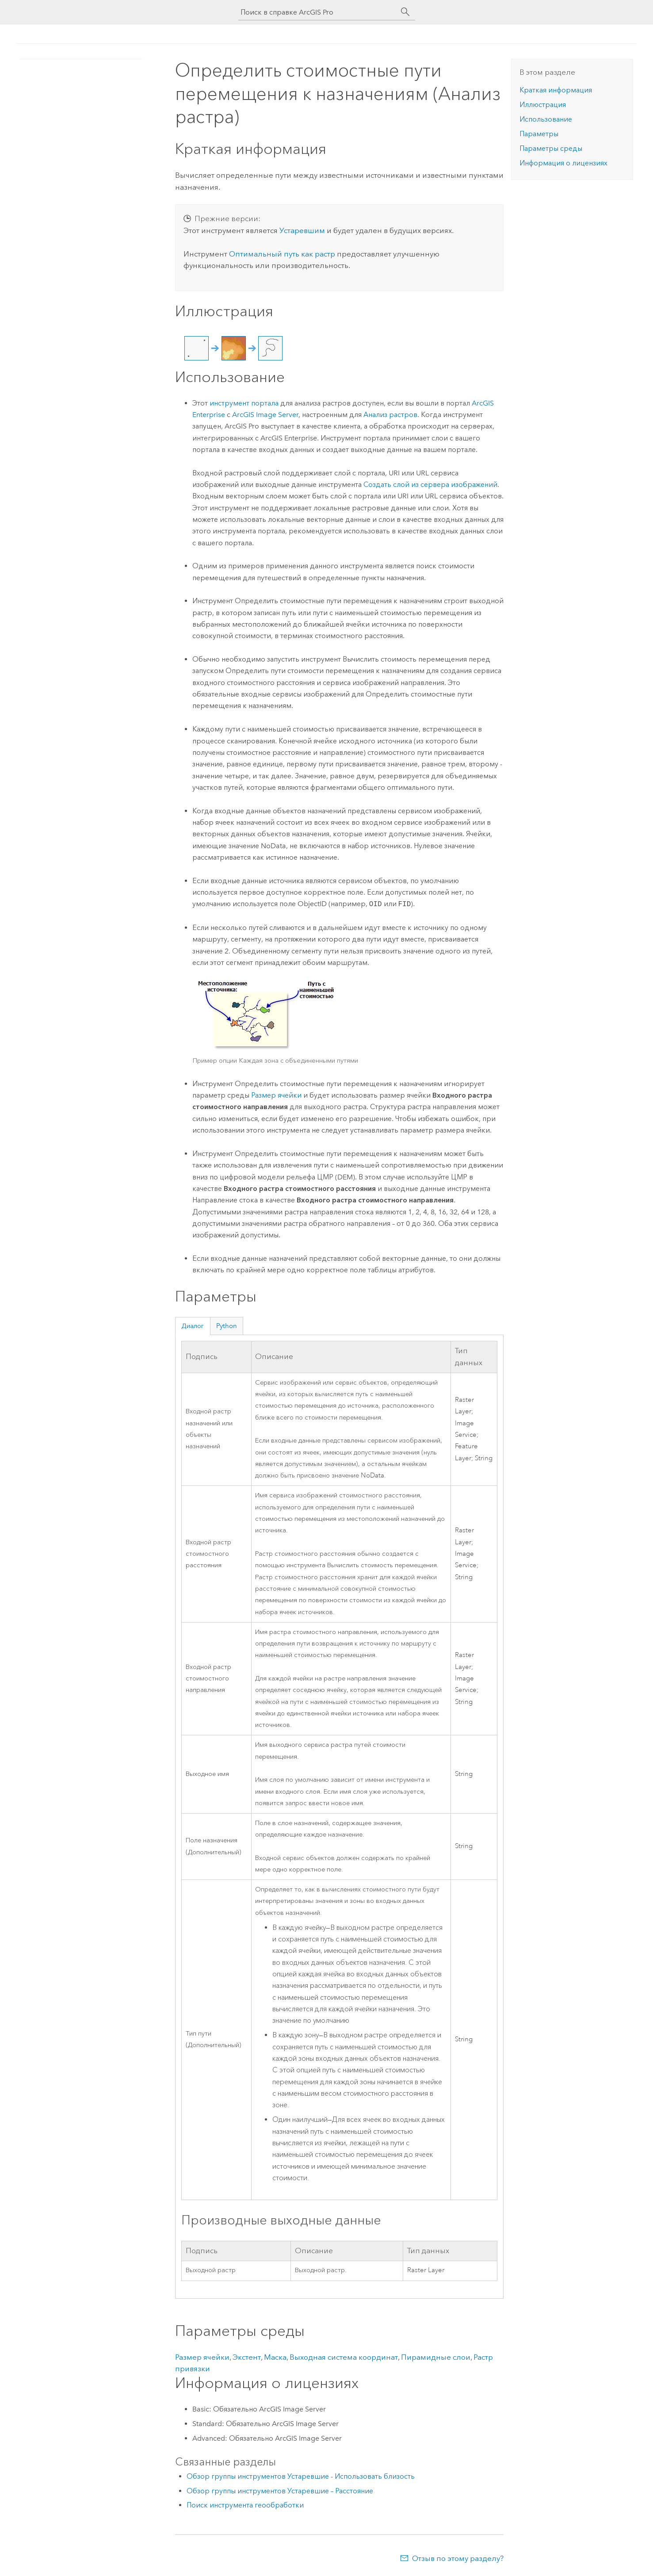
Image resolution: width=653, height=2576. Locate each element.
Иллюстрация (542, 104)
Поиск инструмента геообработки (245, 2505)
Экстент (247, 2357)
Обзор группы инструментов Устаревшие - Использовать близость (301, 2476)
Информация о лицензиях (563, 163)
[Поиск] (405, 12)
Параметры (538, 134)
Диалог (192, 1326)
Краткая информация (555, 90)
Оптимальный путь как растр (282, 253)
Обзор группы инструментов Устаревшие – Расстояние (280, 2491)
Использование (545, 119)
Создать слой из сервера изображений (430, 484)
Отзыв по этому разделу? (458, 2558)
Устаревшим (302, 230)
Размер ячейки (276, 1095)
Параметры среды (550, 148)
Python (226, 1326)
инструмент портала (244, 403)
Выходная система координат (344, 2357)
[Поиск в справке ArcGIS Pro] (317, 12)
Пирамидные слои (435, 2357)
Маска (275, 2357)
